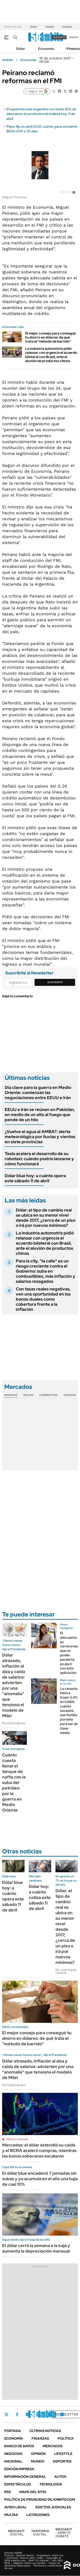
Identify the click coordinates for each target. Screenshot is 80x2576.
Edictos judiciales (53, 2507)
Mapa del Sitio (32, 2492)
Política (66, 2438)
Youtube (50, 2414)
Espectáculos (17, 2484)
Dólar (33, 26)
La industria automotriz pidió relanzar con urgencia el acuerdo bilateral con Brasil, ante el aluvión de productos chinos (51, 354)
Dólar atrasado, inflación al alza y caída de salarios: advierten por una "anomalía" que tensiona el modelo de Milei (13, 1685)
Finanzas (40, 2438)
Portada (12, 2431)
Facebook (17, 2414)
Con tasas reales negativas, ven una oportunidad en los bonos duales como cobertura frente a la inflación (43, 1299)
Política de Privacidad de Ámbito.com (39, 2499)
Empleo (67, 26)
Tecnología (50, 2484)
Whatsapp (62, 2414)
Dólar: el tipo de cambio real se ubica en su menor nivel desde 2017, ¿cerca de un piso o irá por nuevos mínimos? (45, 1217)
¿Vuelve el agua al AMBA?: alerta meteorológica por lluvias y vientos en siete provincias (40, 1137)
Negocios (13, 2453)
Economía (46, 48)
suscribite (59, 37)
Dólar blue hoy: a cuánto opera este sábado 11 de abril (35, 1178)
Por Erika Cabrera (13, 1723)
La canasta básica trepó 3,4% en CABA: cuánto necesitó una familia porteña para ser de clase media (69, 1710)
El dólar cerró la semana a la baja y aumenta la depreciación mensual (36, 2248)
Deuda (50, 26)
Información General (25, 2476)
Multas (11, 2515)
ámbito (7, 60)
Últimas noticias (45, 2431)
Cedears (70, 1395)
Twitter (6, 2414)
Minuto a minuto (17, 2139)
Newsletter (66, 2414)
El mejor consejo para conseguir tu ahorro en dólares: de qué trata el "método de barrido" (50, 337)
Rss (7, 2492)
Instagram (27, 2414)
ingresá (73, 37)
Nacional (13, 2461)
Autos (60, 2476)
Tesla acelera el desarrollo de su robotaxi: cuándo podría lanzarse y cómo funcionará (39, 1159)
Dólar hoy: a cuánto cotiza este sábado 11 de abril (40, 1897)
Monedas (10, 1395)
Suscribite (55, 982)
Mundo (37, 2461)
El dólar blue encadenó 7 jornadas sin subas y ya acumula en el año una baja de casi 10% (40, 2178)
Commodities (48, 1395)
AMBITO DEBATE (63, 2532)
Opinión (38, 2453)
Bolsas (28, 1395)
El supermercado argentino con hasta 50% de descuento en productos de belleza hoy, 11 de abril (41, 114)
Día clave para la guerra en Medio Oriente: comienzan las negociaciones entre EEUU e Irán (38, 1092)
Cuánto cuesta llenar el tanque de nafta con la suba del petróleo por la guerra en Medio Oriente (14, 1782)
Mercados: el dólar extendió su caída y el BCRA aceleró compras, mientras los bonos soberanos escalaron (39, 2150)
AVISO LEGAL (15, 2507)
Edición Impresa (19, 2469)
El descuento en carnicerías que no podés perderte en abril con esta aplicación (69, 1653)
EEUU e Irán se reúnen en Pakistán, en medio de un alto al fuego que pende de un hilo (40, 1114)
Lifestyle (63, 2453)
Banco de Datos (19, 2446)
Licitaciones (37, 2515)
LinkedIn (39, 2414)
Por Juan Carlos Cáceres (66, 1971)
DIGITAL (16, 2532)
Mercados (53, 2446)
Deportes (62, 2461)
